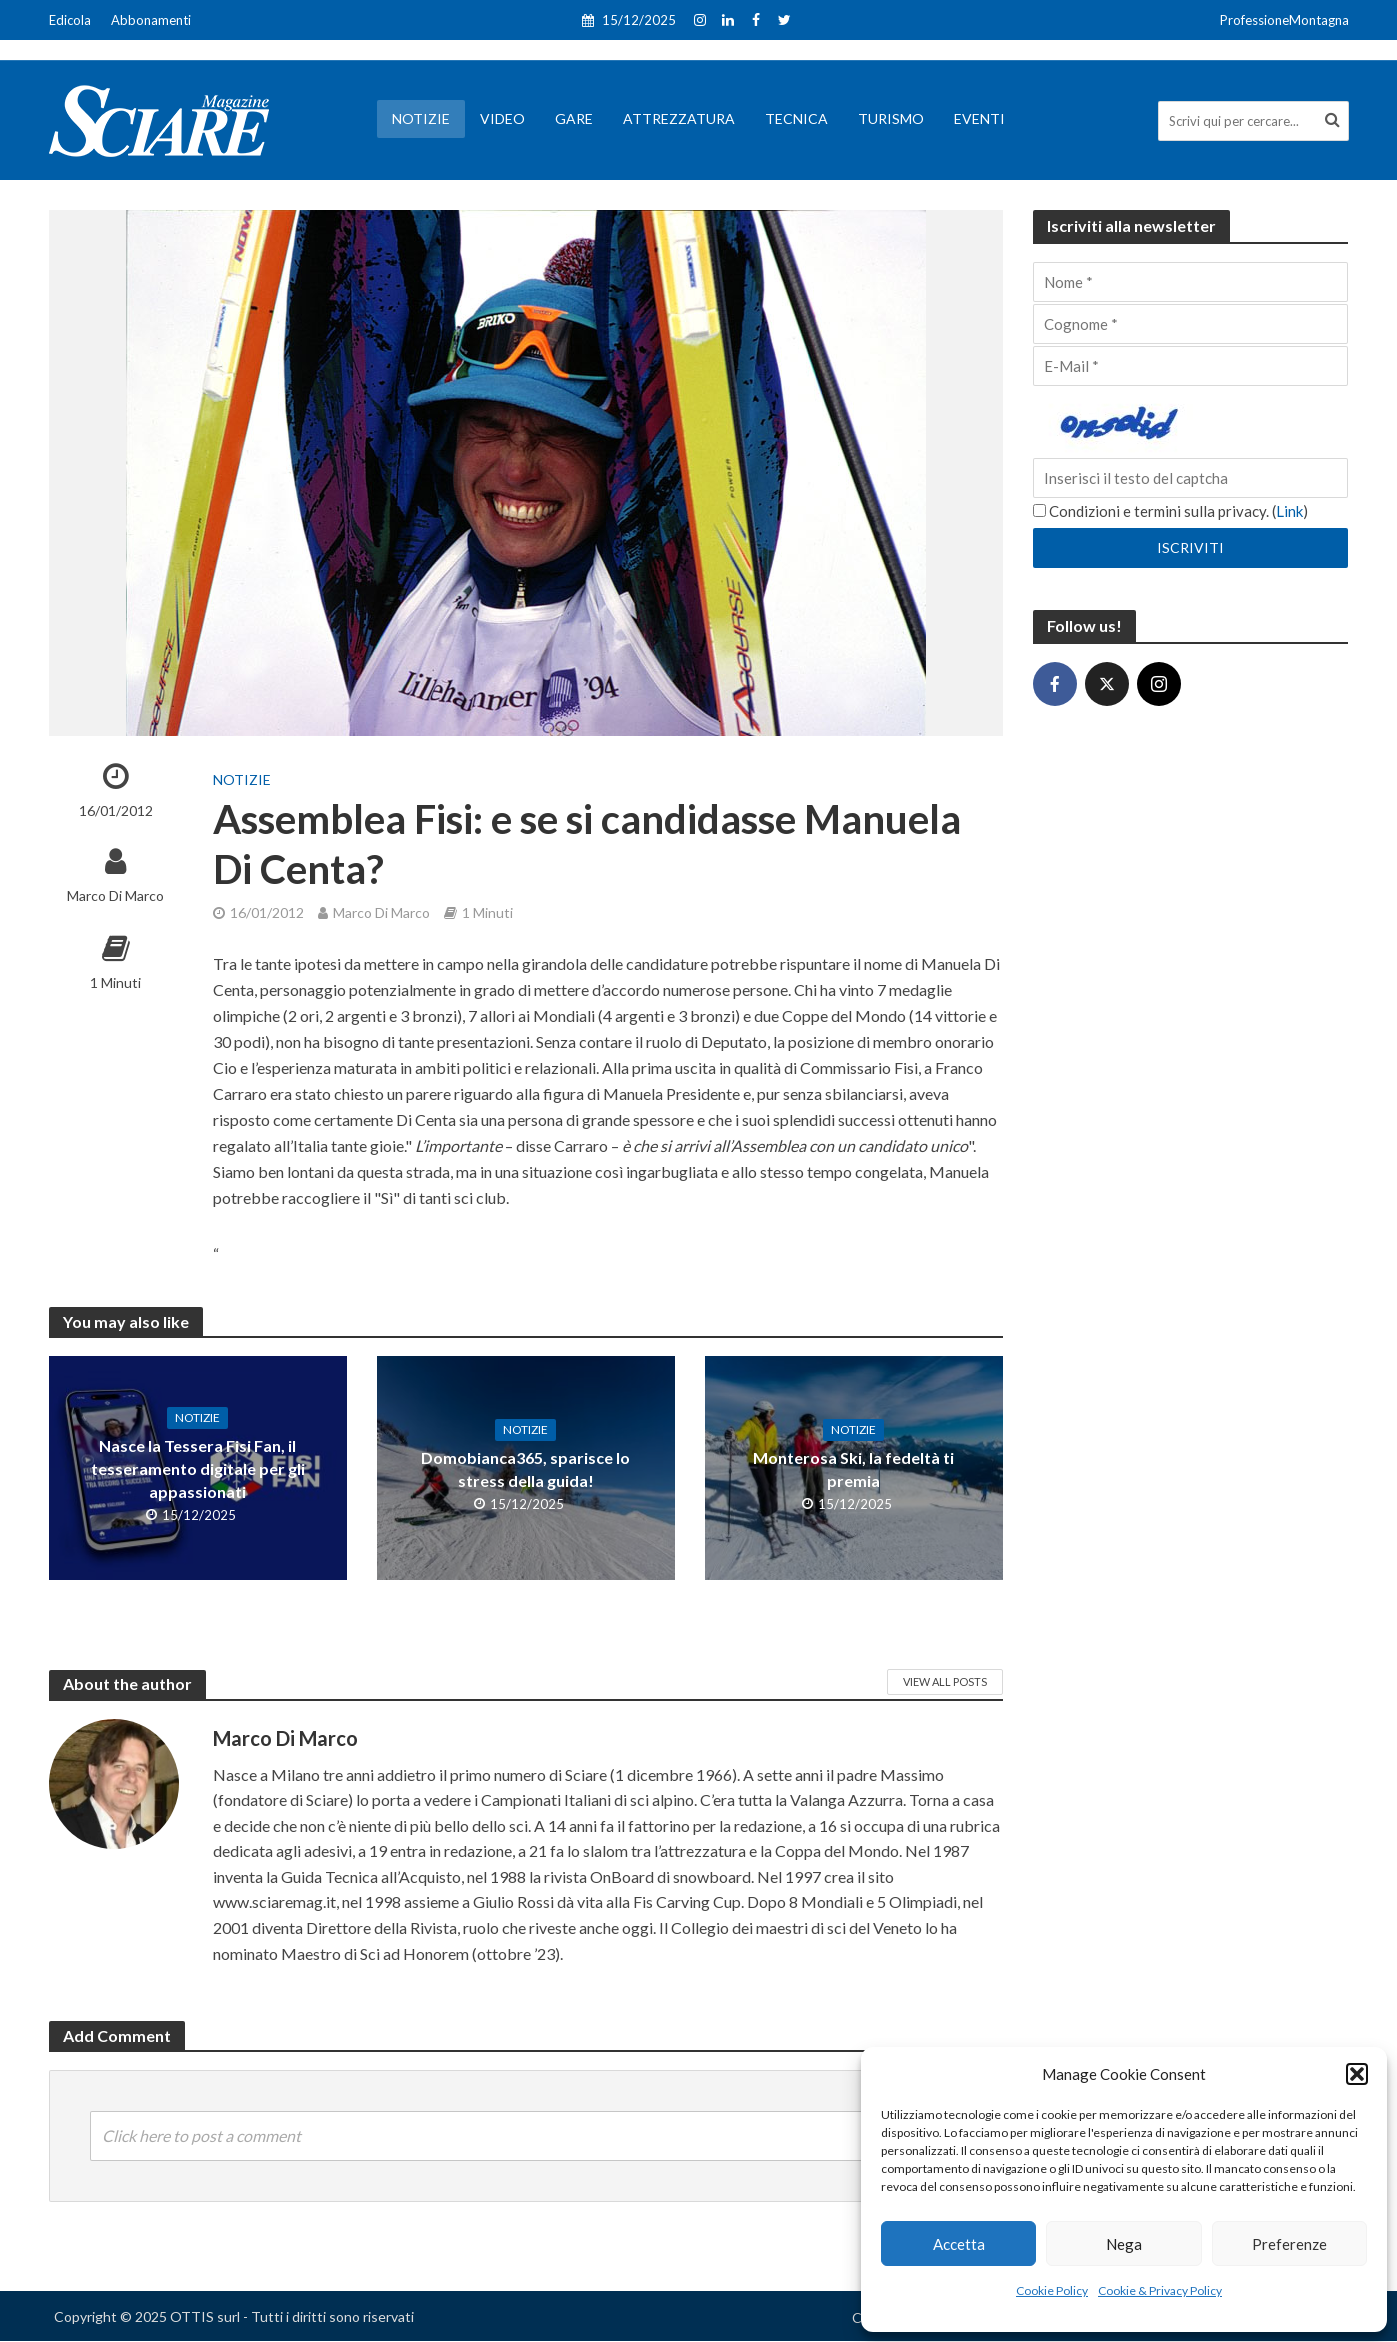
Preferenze (1289, 2244)
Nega (1124, 2244)
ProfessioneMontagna (1284, 20)
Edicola (70, 20)
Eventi (979, 118)
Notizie (421, 118)
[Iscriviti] (1191, 548)
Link (1289, 511)
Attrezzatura (679, 118)
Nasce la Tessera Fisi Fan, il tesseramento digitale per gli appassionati (198, 1468)
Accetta (959, 2244)
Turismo (891, 118)
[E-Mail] (1191, 366)
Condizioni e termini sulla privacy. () (1170, 511)
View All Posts (945, 1681)
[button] (1357, 2074)
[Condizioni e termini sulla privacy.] (1039, 510)
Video (502, 118)
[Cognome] (1191, 324)
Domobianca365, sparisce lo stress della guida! (525, 1469)
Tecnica (796, 118)
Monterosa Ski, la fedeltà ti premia (853, 1469)
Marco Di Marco (115, 895)
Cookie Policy (1052, 2290)
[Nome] (1191, 282)
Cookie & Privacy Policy (1160, 2290)
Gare (574, 118)
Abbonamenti (151, 20)
